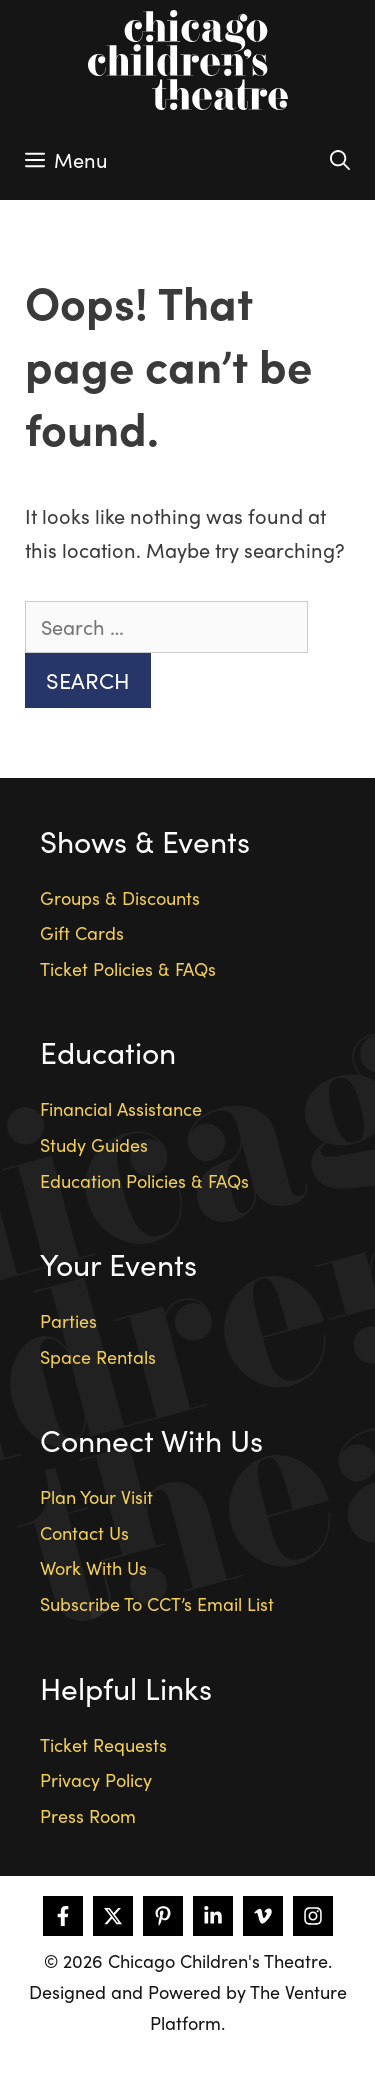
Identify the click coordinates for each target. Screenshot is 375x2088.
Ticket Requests (103, 1744)
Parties (68, 1320)
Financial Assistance (121, 1108)
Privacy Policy (96, 1779)
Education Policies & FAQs (144, 1180)
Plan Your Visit (96, 1496)
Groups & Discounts (120, 897)
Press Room (88, 1815)
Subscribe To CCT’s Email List (157, 1603)
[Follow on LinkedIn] (213, 1916)
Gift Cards (82, 932)
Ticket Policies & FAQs (128, 968)
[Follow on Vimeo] (263, 1916)
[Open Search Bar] (340, 160)
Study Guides (94, 1144)
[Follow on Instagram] (313, 1916)
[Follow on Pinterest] (163, 1916)
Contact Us (84, 1532)
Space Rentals (98, 1356)
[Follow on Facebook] (63, 1916)
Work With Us (93, 1567)
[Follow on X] (113, 1916)
